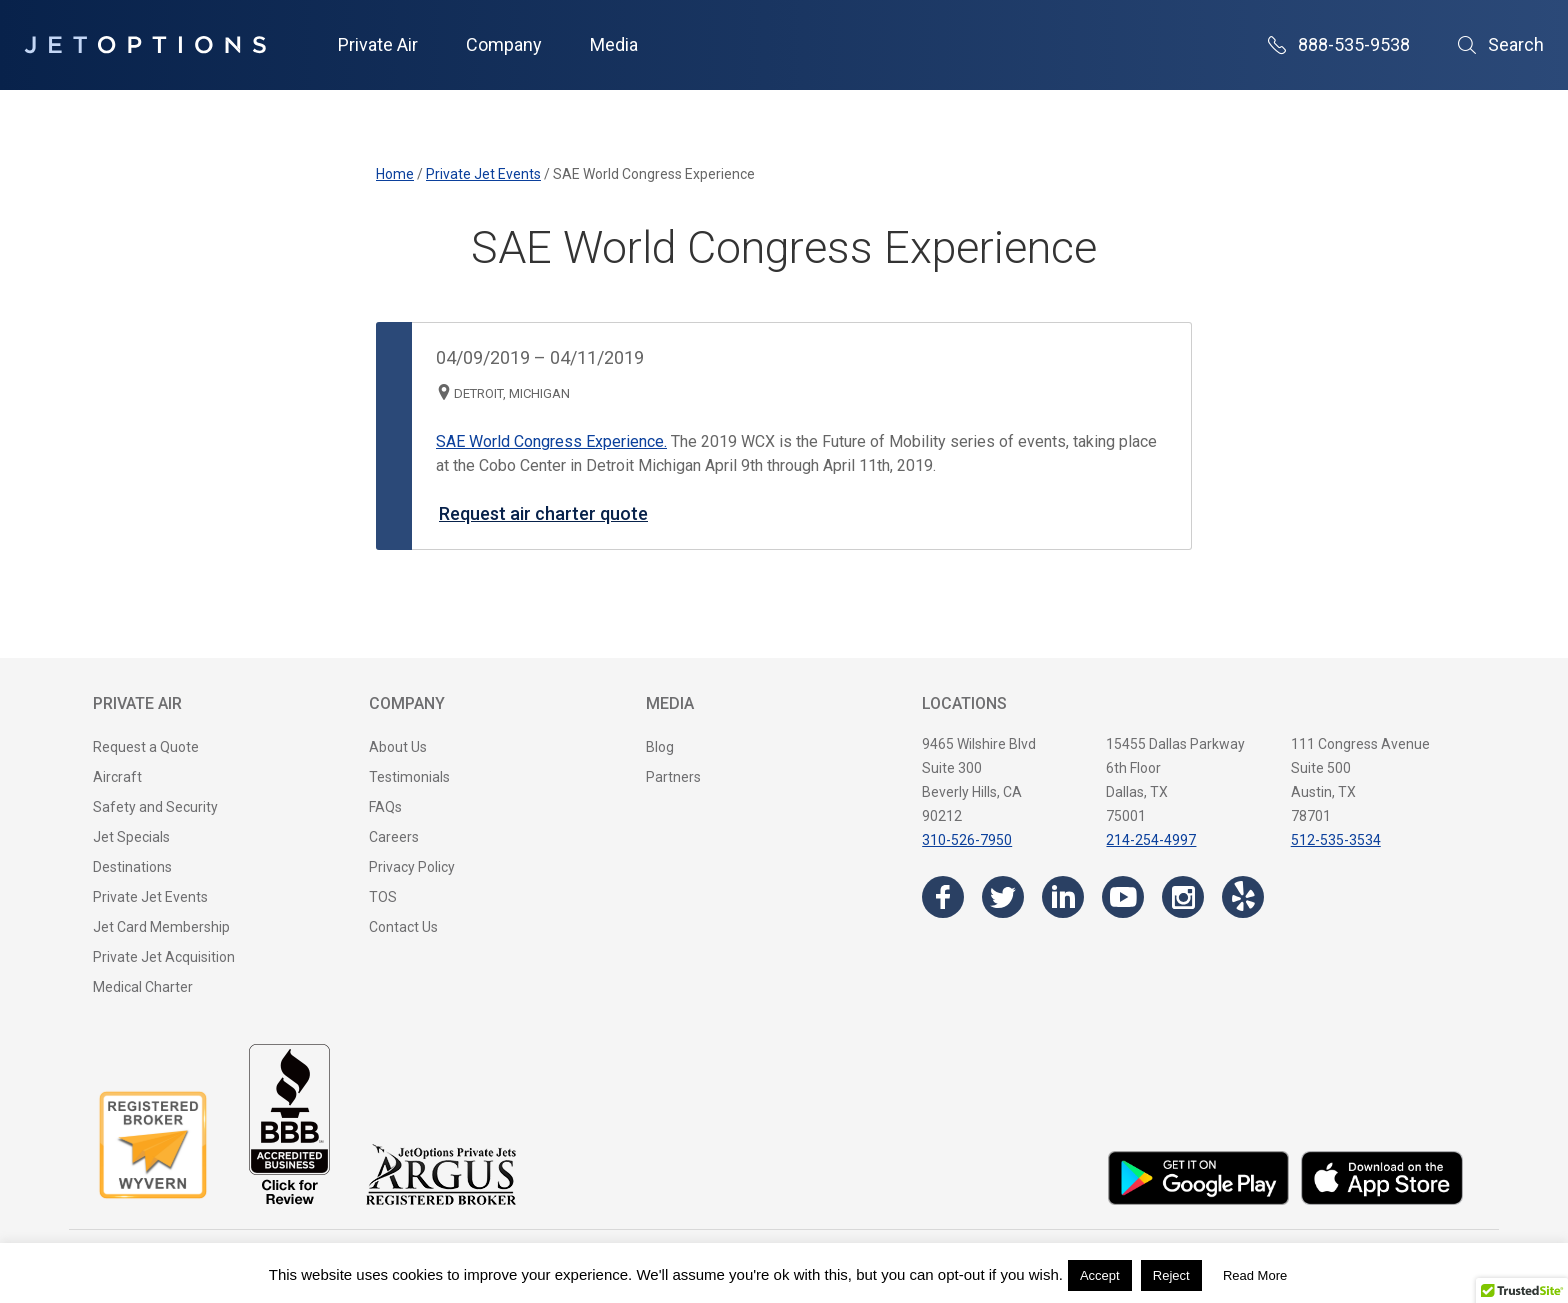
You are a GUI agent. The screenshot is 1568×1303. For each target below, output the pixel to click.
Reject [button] (1171, 1275)
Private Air (378, 44)
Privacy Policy (412, 867)
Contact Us (403, 927)
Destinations (132, 867)
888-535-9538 (1339, 44)
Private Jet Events (150, 897)
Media (614, 44)
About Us (398, 747)
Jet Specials (131, 837)
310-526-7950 (967, 840)
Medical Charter (143, 987)
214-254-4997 (1151, 840)
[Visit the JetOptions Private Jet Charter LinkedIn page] (1063, 897)
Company (504, 44)
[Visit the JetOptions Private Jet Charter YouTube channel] (1123, 897)
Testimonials (409, 777)
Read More (1255, 1275)
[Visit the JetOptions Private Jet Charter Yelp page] (1243, 897)
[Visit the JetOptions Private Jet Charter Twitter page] (1003, 897)
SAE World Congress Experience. (551, 441)
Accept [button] (1100, 1275)
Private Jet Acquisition (164, 957)
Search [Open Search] (1501, 44)
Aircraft (117, 777)
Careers (394, 837)
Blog (660, 747)
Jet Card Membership (161, 927)
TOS (383, 897)
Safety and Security (155, 807)
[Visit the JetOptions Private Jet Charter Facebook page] (943, 897)
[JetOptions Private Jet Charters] (145, 45)
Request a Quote (146, 747)
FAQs (385, 807)
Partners (673, 777)
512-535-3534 (1336, 840)
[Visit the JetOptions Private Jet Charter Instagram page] (1183, 897)
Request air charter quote (543, 513)
